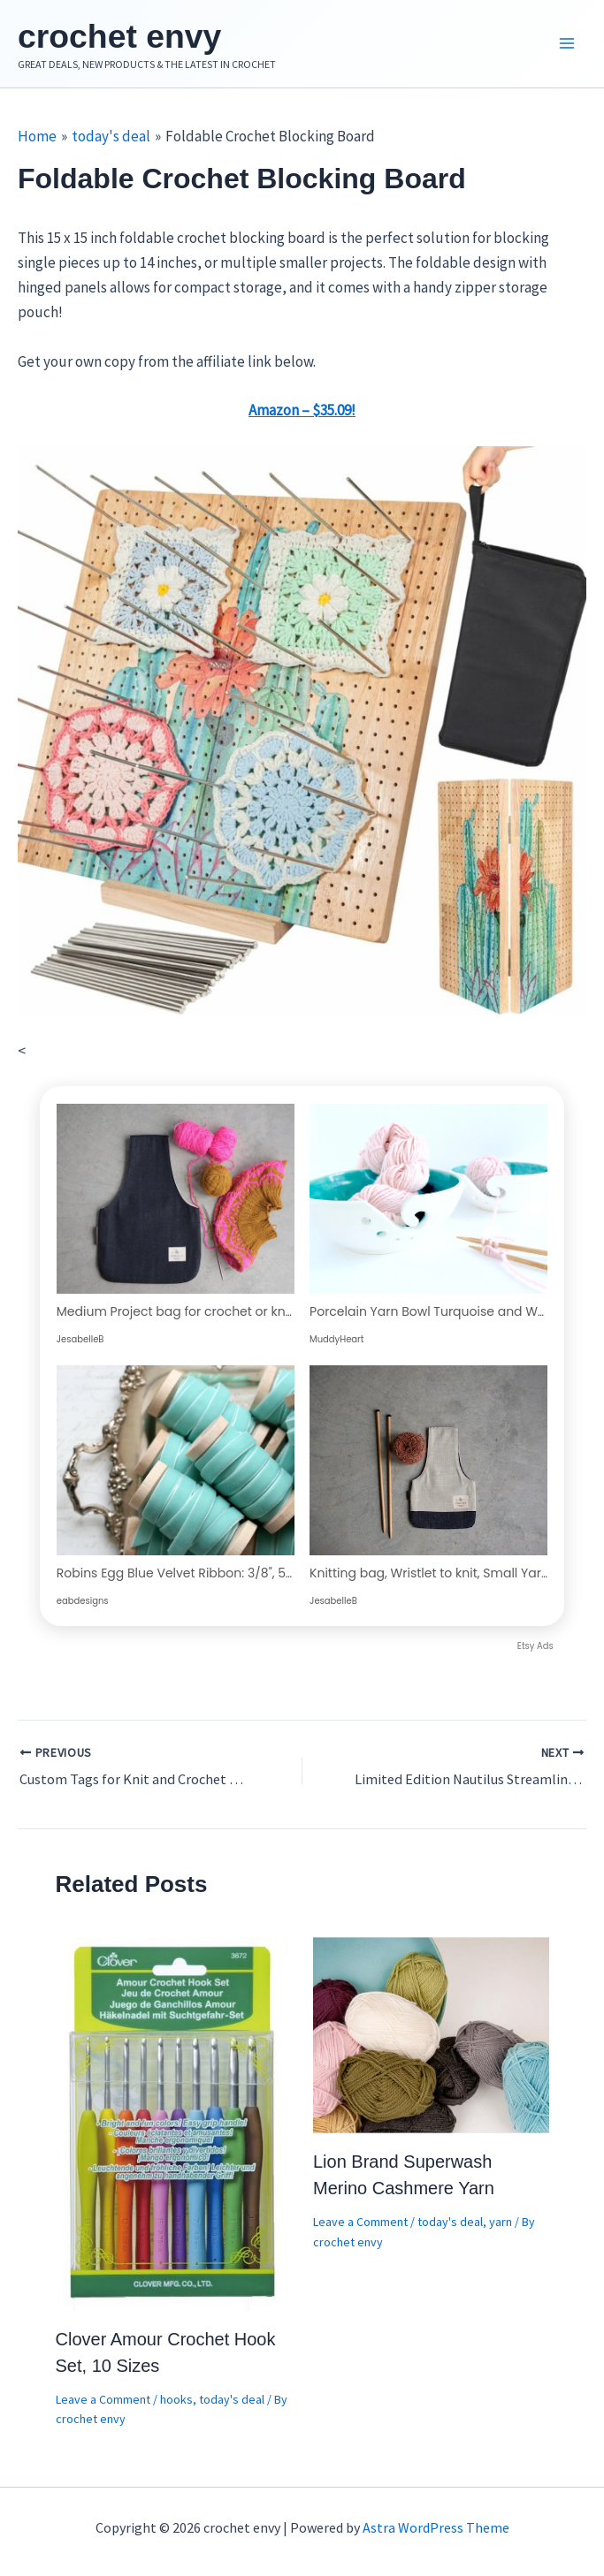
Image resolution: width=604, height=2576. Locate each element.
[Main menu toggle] (566, 46)
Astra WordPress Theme (436, 2527)
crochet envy (137, 37)
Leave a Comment (103, 2405)
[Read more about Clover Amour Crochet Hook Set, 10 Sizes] (174, 2127)
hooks (176, 2405)
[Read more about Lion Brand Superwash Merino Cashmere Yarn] (431, 2038)
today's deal (231, 2405)
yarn (500, 2227)
